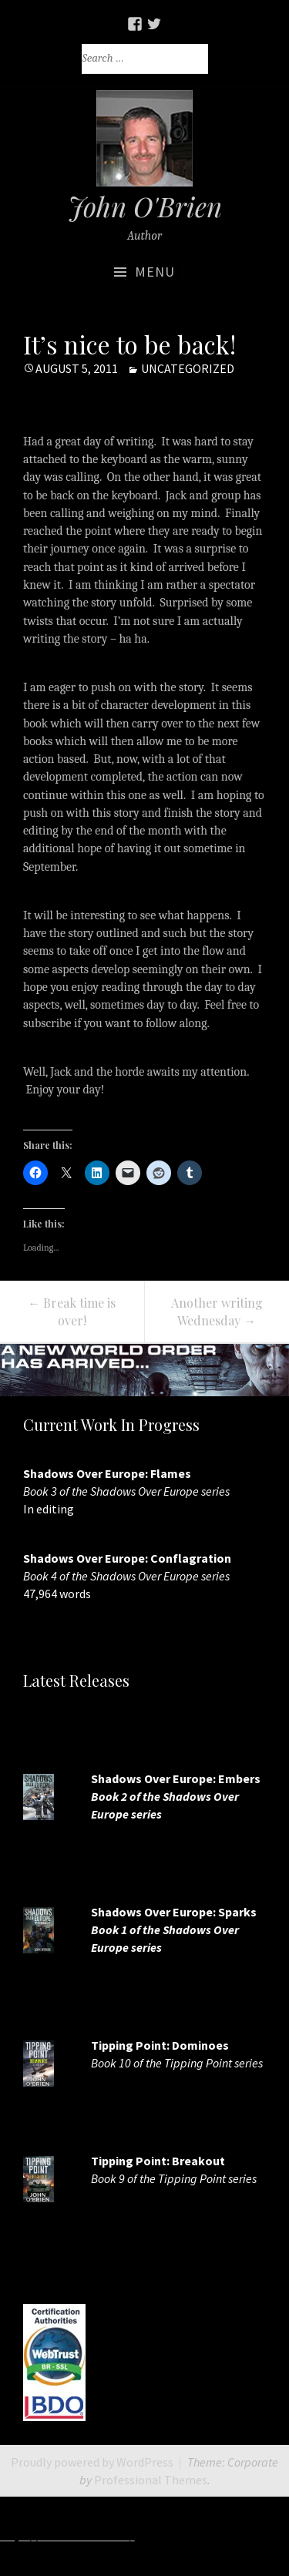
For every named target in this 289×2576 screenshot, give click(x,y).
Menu (155, 271)
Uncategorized (187, 368)
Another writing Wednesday (217, 1311)
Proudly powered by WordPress (92, 2462)
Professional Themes (150, 2479)
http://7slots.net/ (185, 2536)
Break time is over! (72, 1311)
